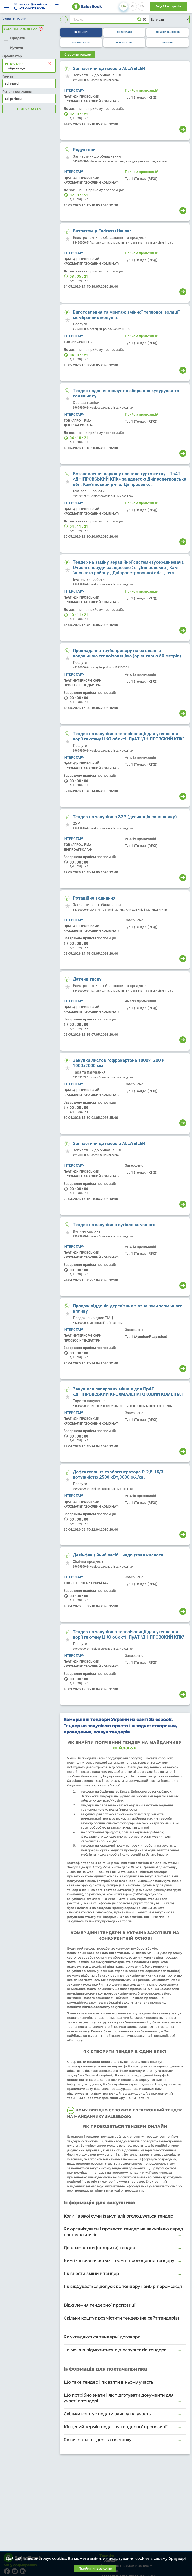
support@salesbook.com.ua (39, 4)
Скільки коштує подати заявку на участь (107, 2414)
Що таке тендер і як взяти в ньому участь (108, 2382)
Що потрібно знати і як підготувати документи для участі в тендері (119, 2398)
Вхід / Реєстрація (168, 6)
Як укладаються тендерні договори (102, 2337)
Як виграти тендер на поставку (97, 2439)
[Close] (50, 64)
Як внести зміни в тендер (91, 2273)
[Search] (109, 19)
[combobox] (29, 83)
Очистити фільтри (23, 29)
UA (123, 6)
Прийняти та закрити (95, 2568)
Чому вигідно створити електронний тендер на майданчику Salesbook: (124, 2113)
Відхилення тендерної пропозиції (100, 2305)
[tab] (81, 32)
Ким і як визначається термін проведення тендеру (119, 2260)
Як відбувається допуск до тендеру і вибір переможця (123, 2286)
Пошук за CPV (29, 109)
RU (132, 6)
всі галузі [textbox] (12, 83)
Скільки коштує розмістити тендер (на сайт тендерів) (121, 2318)
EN (142, 6)
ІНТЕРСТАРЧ (74, 90)
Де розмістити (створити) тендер (99, 2247)
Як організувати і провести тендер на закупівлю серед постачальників (123, 2231)
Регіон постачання (17, 91)
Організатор (12, 56)
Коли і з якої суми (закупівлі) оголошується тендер (118, 2216)
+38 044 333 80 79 (32, 8)
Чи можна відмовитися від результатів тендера (115, 2350)
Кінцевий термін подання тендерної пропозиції (115, 2426)
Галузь (7, 76)
